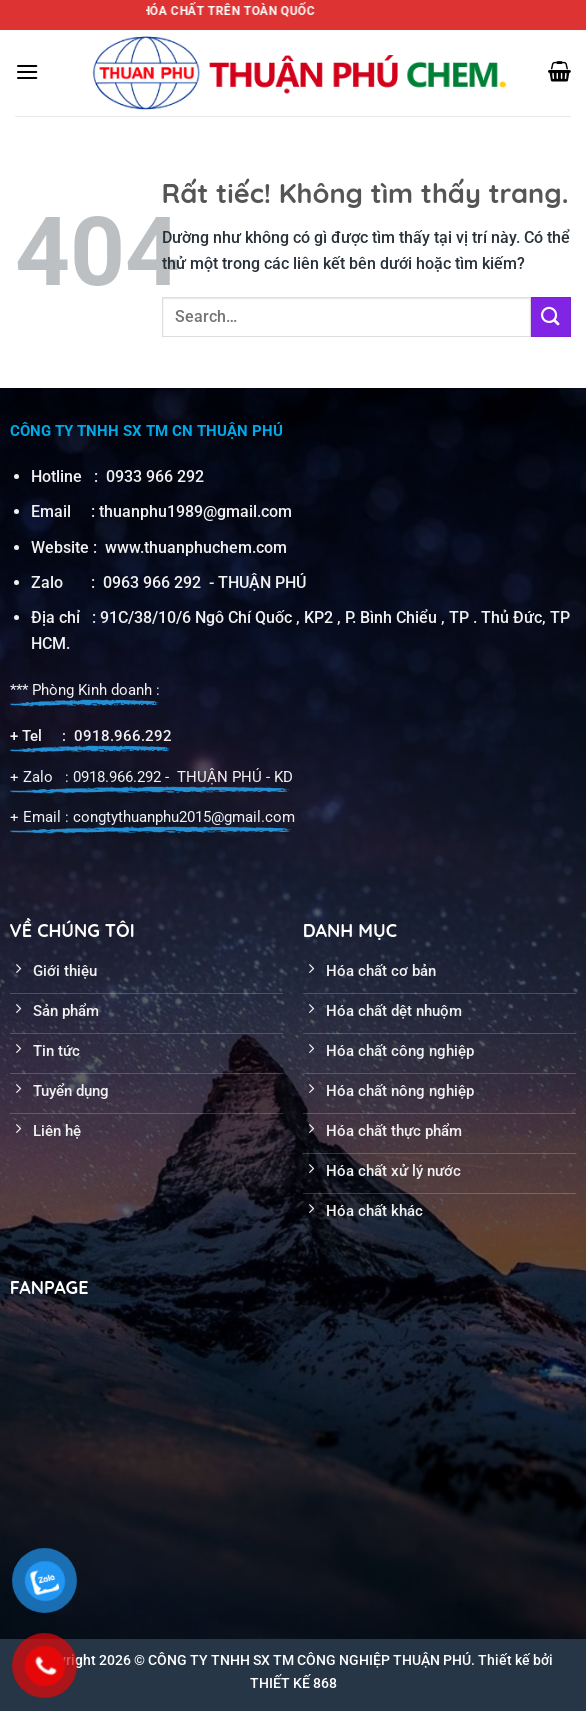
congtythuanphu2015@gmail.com (184, 817)
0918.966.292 (123, 736)
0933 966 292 (155, 476)
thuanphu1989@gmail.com (195, 511)
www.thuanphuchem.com (198, 547)
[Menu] (27, 71)
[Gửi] (551, 316)
